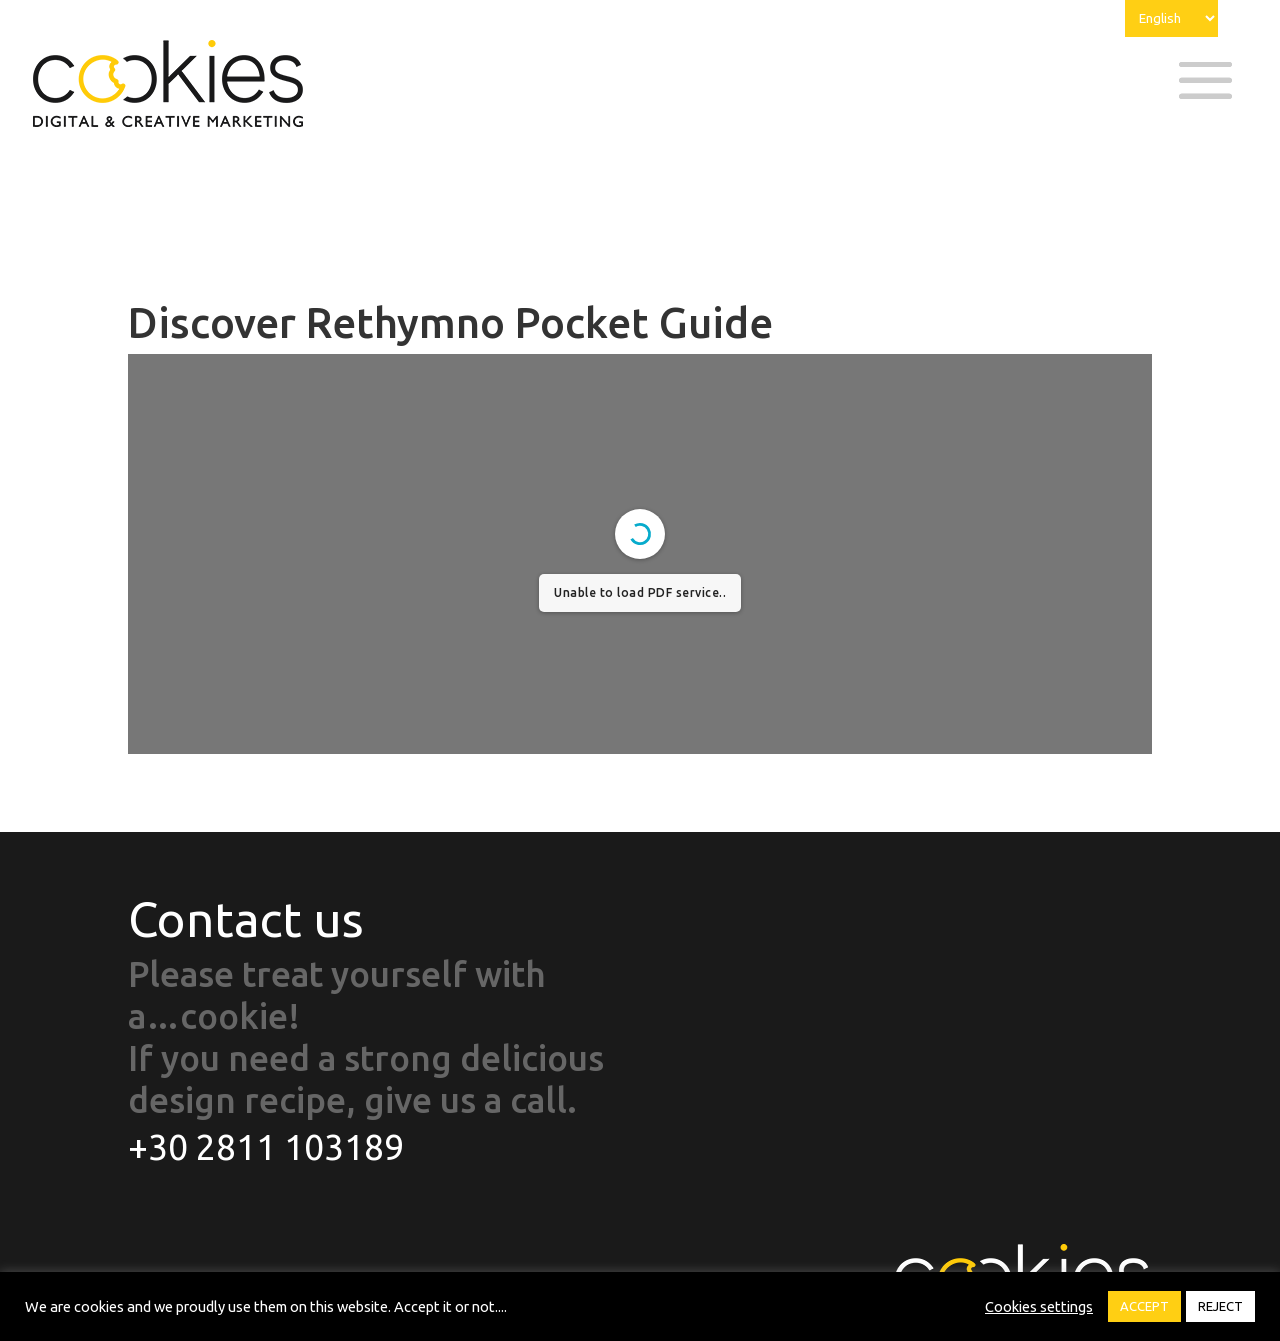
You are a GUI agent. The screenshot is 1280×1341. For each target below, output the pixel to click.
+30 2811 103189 (266, 1147)
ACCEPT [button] (1144, 1306)
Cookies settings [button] (1039, 1306)
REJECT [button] (1220, 1306)
